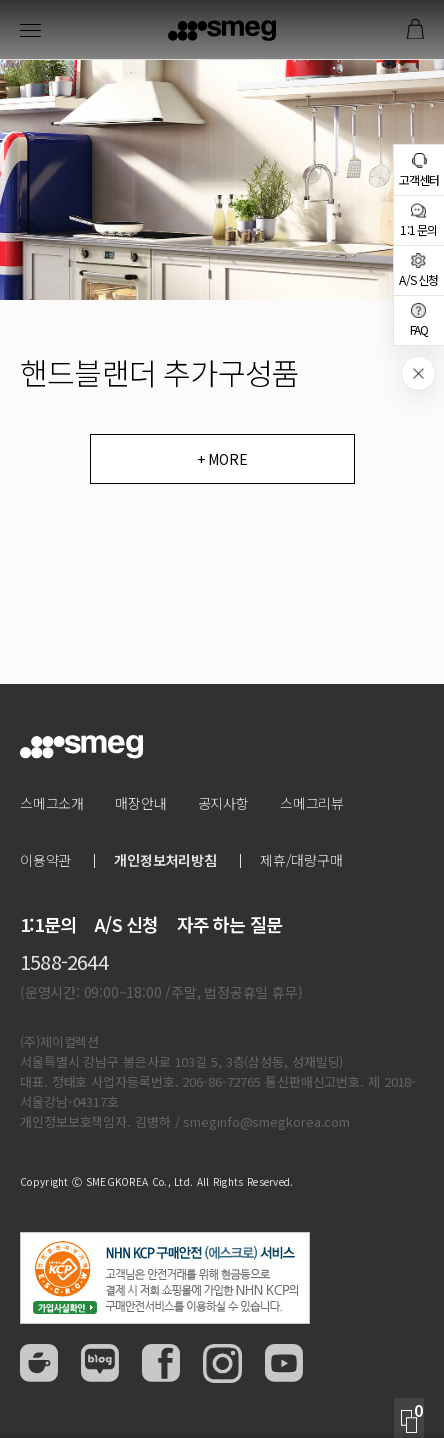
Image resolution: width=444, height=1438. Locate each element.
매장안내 (140, 803)
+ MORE (222, 459)
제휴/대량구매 (301, 860)
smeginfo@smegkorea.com (266, 1121)
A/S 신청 (126, 924)
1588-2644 (64, 961)
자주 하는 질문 (230, 924)
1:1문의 (48, 924)
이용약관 (45, 860)
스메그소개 (52, 803)
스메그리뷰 (312, 803)
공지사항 (223, 803)
